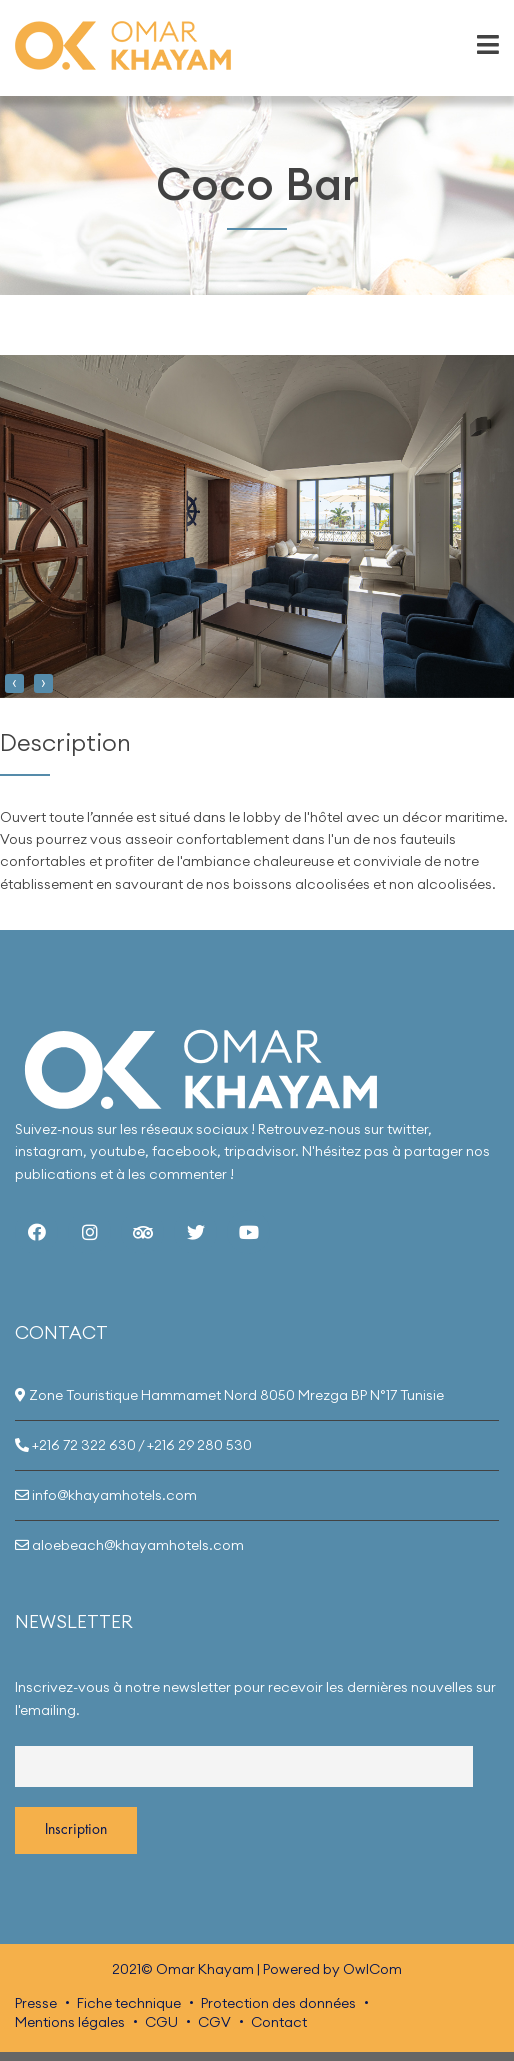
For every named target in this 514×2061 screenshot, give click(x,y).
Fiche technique (129, 2003)
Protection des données (278, 2003)
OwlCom (372, 1969)
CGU (161, 2022)
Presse (36, 2003)
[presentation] (14, 683)
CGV (214, 2022)
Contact (279, 2022)
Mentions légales (70, 2022)
